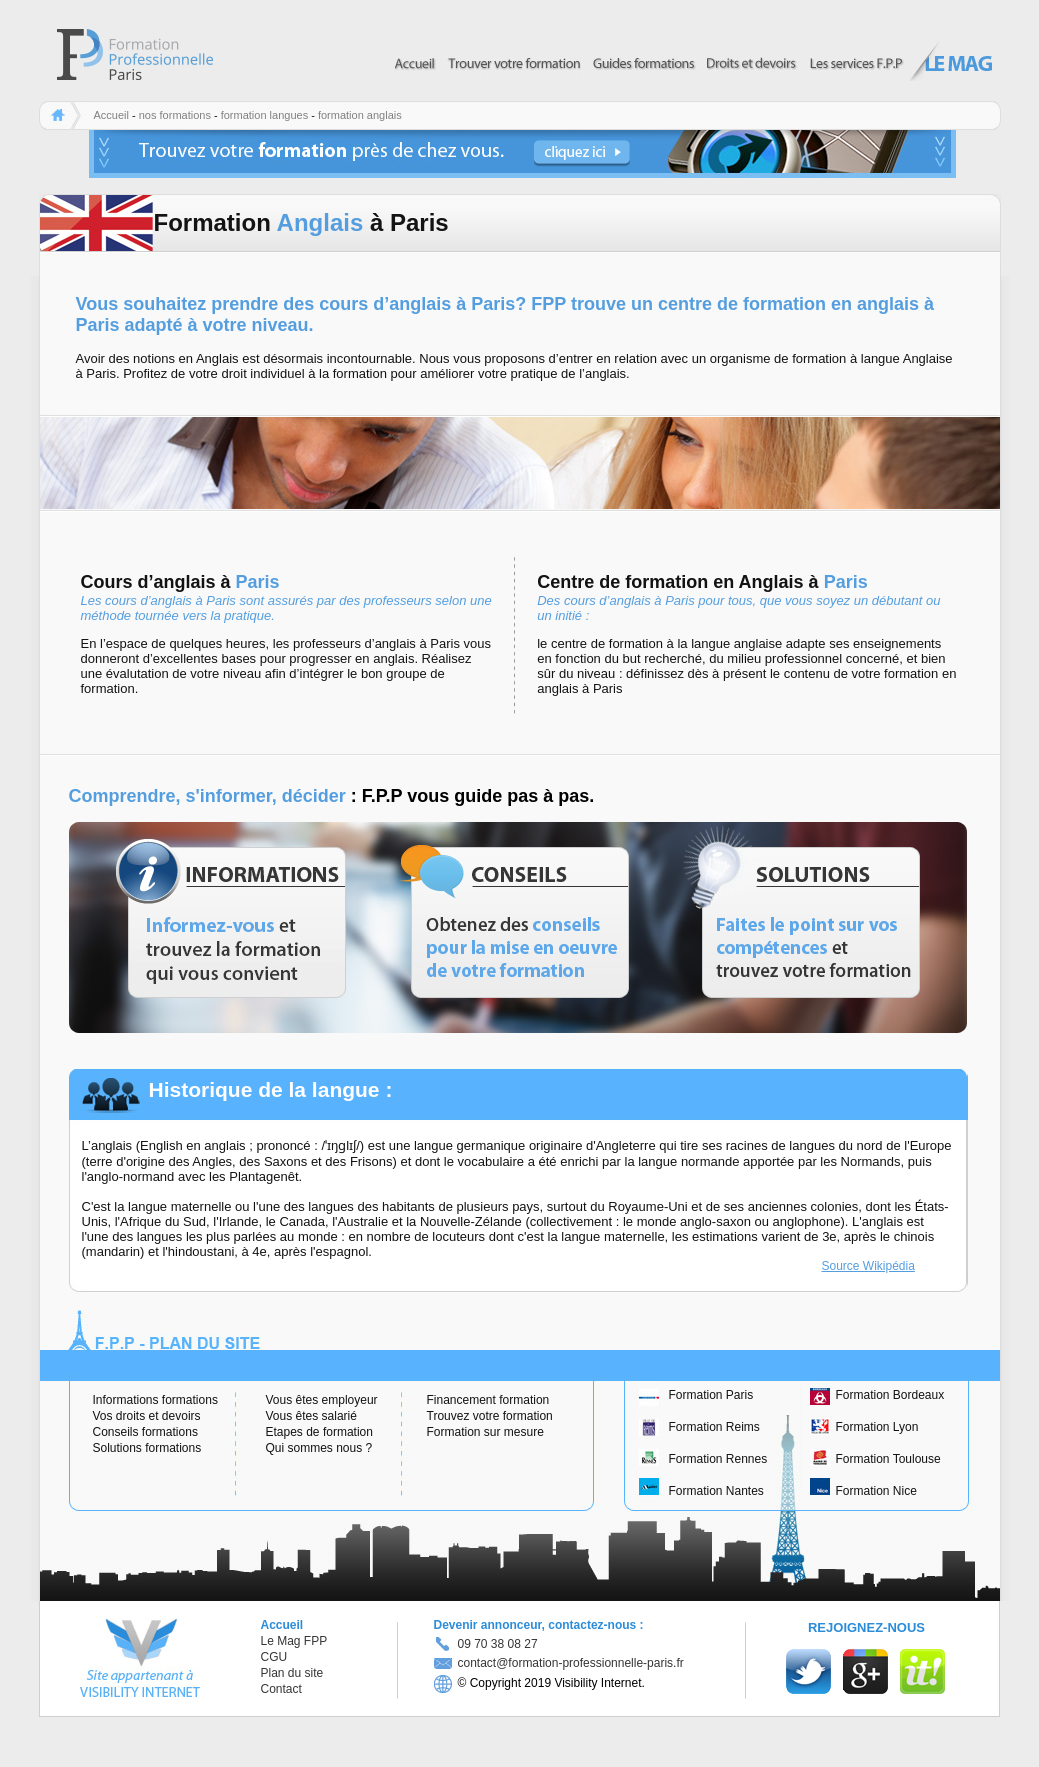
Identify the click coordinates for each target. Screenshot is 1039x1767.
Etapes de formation (319, 1432)
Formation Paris (711, 1395)
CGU (274, 1657)
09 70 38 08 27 (498, 1644)
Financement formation (488, 1400)
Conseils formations (145, 1432)
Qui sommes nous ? (319, 1448)
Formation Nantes (716, 1491)
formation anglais (360, 115)
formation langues (264, 115)
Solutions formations (147, 1448)
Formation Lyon (877, 1427)
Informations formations (155, 1400)
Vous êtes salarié (311, 1416)
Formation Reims (714, 1427)
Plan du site (292, 1673)
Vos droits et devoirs (147, 1416)
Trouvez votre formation (490, 1416)
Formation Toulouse (888, 1459)
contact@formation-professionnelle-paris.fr (559, 1663)
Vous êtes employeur (322, 1400)
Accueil (111, 115)
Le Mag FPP (294, 1641)
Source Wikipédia (868, 1266)
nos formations (175, 115)
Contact (281, 1689)
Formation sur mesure (485, 1432)
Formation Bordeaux (890, 1395)
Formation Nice (876, 1491)
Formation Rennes (718, 1459)
